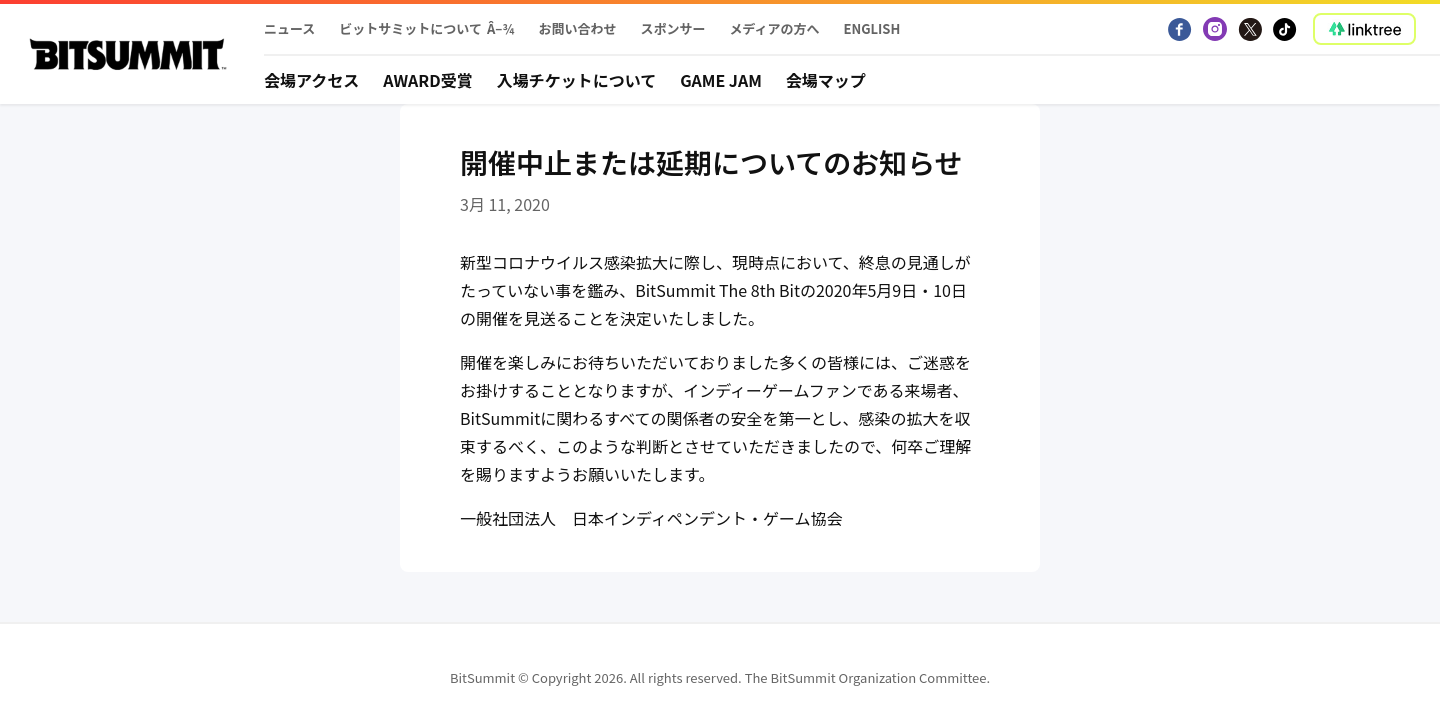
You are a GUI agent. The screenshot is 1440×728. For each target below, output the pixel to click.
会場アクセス (311, 80)
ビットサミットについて (410, 28)
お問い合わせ (577, 28)
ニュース (289, 28)
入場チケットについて (577, 80)
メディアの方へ (774, 28)
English (872, 28)
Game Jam (721, 80)
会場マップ (826, 80)
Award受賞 (428, 80)
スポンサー (672, 28)
